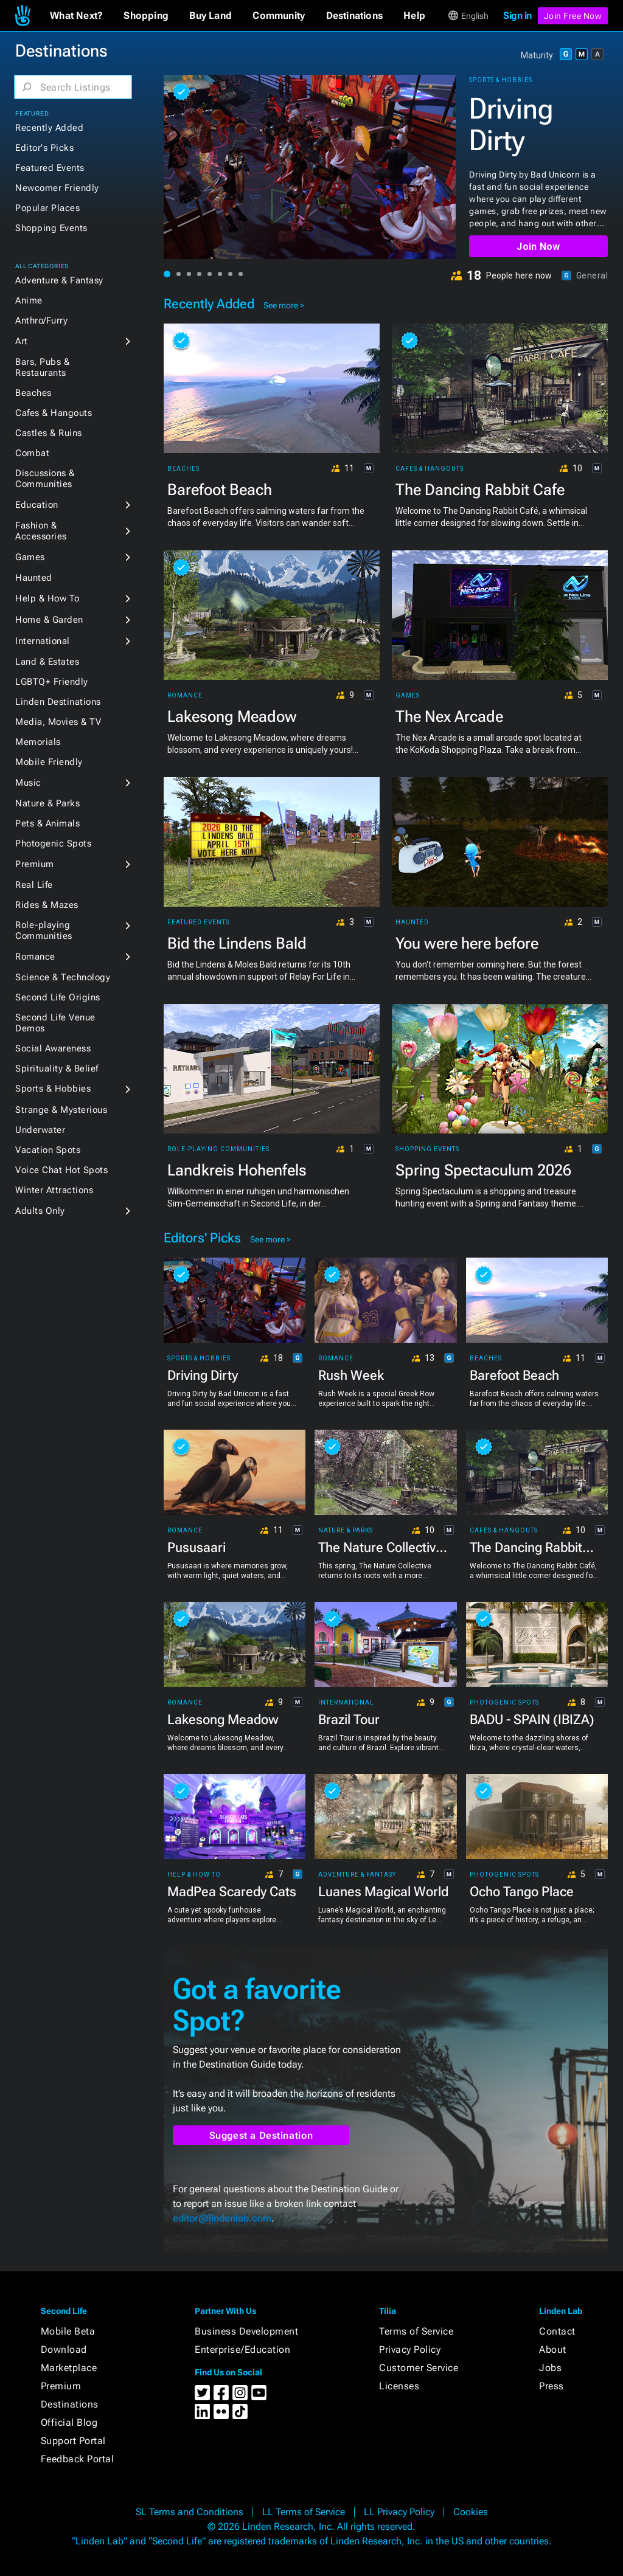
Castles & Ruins (48, 433)
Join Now (538, 246)
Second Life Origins (57, 997)
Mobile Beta (68, 2331)
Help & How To (47, 598)
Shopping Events (51, 228)
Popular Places (47, 208)
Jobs (550, 2367)
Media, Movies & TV (58, 721)
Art (21, 341)
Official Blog (69, 2422)
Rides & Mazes (46, 904)
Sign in (517, 15)
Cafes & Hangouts (53, 412)
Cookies (470, 2512)
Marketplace (69, 2367)
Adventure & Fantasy (59, 280)
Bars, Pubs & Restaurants (42, 367)
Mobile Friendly (49, 762)
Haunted (33, 577)
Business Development (246, 2331)
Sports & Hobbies (53, 1088)
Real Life (34, 884)
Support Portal (73, 2440)
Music (28, 782)
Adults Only (40, 1210)
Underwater (40, 1129)
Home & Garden (49, 619)
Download (64, 2349)
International (42, 640)
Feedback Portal (77, 2459)
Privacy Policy (409, 2349)
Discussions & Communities (45, 479)
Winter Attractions (54, 1190)
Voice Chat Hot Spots (61, 1170)
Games (30, 557)
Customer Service (418, 2367)
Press (551, 2386)
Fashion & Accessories (41, 531)
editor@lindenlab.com (222, 2218)
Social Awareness (53, 1048)
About (552, 2349)
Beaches (33, 392)
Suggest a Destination (261, 2135)
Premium (34, 864)
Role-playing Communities (43, 930)
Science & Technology (62, 977)
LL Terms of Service (303, 2512)
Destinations (70, 2404)
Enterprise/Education (242, 2349)
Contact (557, 2331)
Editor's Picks (44, 147)
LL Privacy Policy (399, 2512)
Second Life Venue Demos (55, 1023)
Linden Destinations (58, 701)
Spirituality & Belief (57, 1068)
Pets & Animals (47, 823)
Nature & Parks (47, 803)
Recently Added (49, 127)
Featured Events (50, 167)
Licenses (399, 2386)
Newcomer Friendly (57, 187)
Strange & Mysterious (61, 1109)
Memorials (38, 741)
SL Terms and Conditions (189, 2512)
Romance (35, 956)
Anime (29, 300)
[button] (76, 16)
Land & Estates (47, 661)
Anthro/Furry (41, 320)
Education (36, 504)
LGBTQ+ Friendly (51, 681)
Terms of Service (416, 2331)
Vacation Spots (47, 1149)
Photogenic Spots (53, 843)
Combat (32, 453)
